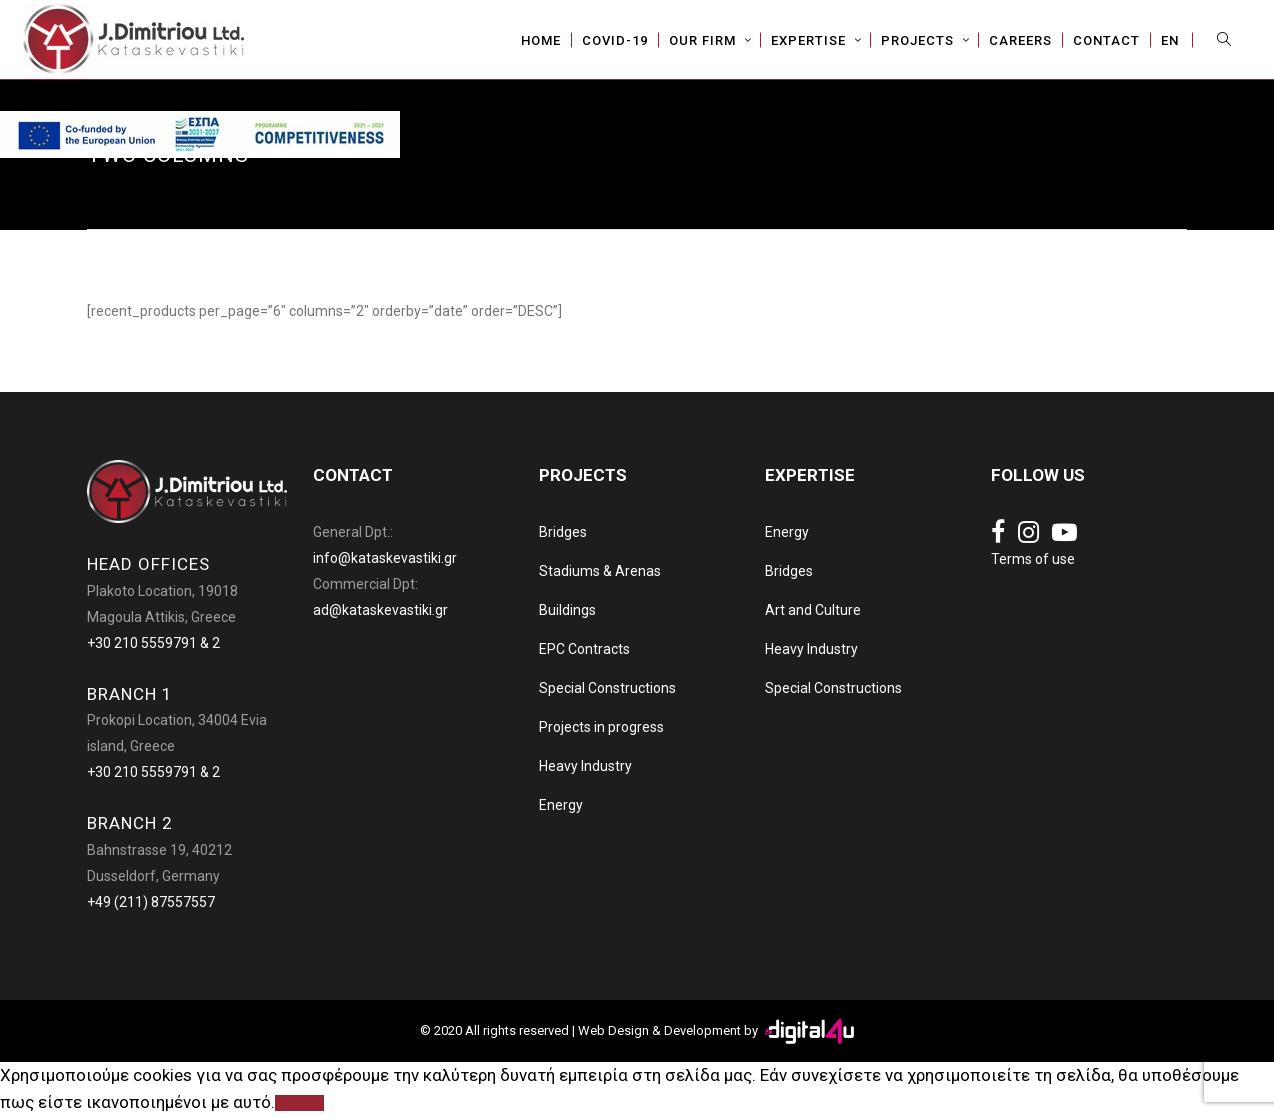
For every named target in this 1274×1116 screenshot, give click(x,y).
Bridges (563, 532)
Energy (561, 805)
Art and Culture (813, 610)
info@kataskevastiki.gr (385, 558)
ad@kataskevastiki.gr (380, 610)
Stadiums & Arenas (600, 571)
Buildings (567, 610)
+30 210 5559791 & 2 (153, 643)
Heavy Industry (585, 766)
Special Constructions (607, 688)
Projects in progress (601, 727)
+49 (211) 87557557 (151, 902)
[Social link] (998, 533)
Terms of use (1033, 559)
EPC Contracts (584, 649)
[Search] (1229, 40)
